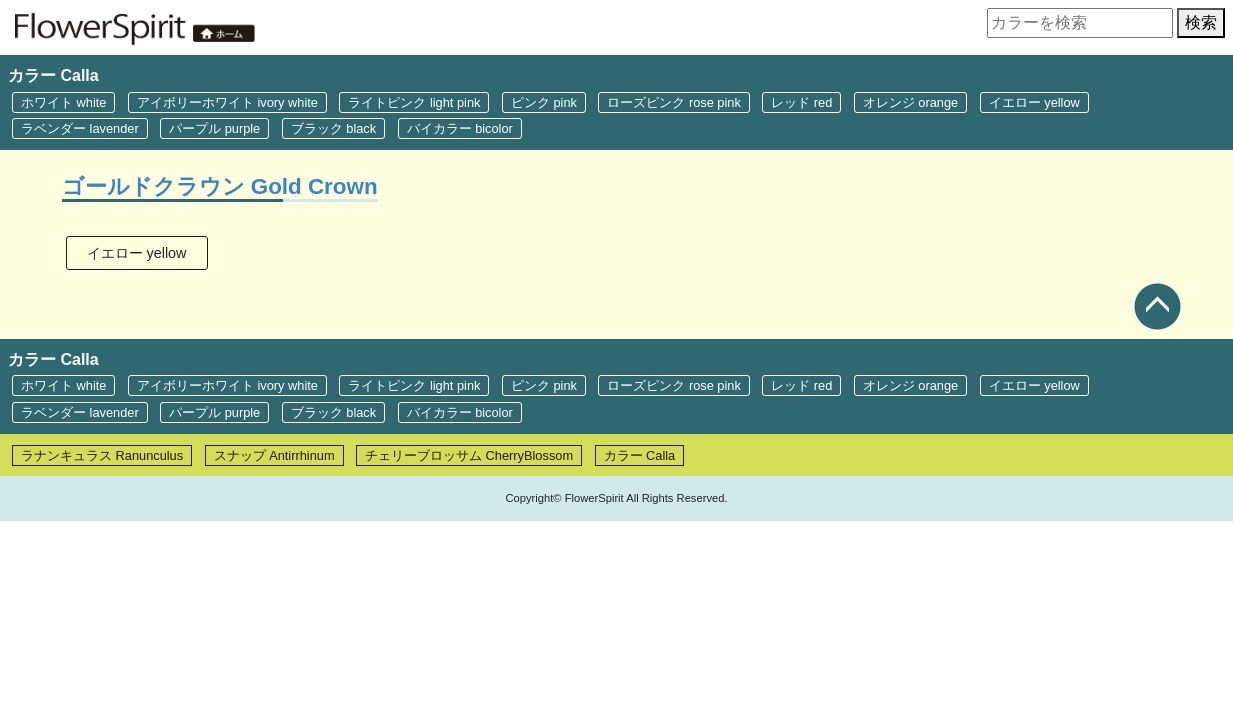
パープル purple (214, 128)
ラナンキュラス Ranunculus (102, 455)
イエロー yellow (1034, 102)
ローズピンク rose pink (673, 102)
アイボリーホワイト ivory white (227, 102)
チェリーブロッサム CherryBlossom (469, 455)
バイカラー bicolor (460, 128)
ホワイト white (63, 102)
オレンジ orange (910, 102)
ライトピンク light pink (414, 102)
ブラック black (333, 128)
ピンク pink (544, 102)
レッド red (801, 102)
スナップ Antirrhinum (274, 455)
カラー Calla (640, 455)
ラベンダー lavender (80, 128)
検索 (1201, 22)
